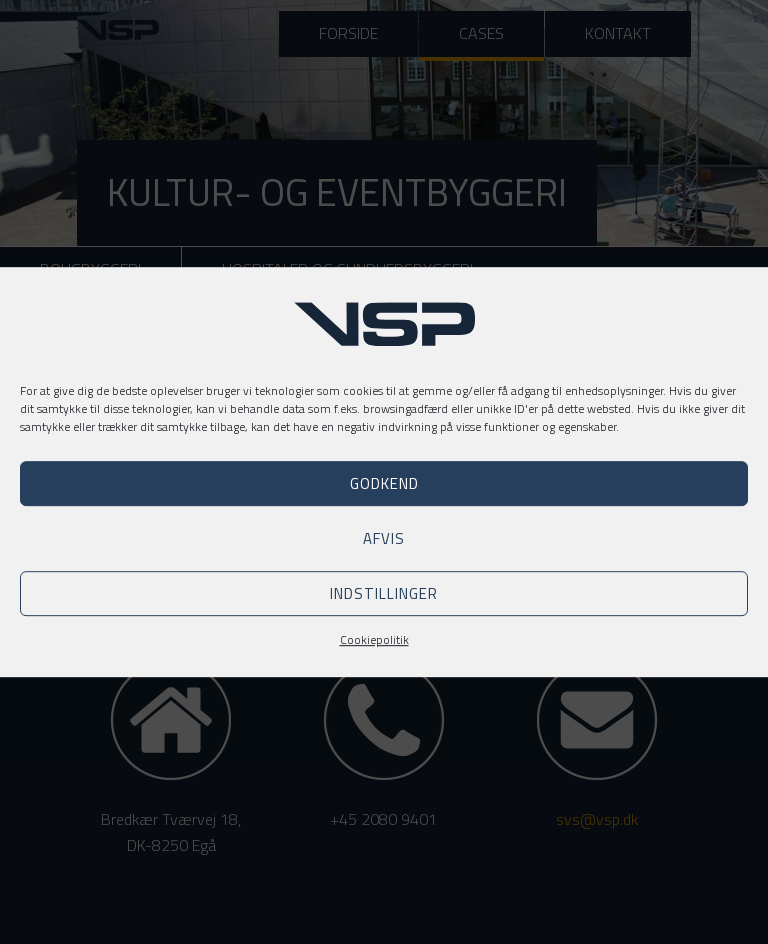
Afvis (384, 538)
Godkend (384, 483)
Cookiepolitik (374, 639)
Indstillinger (384, 593)
